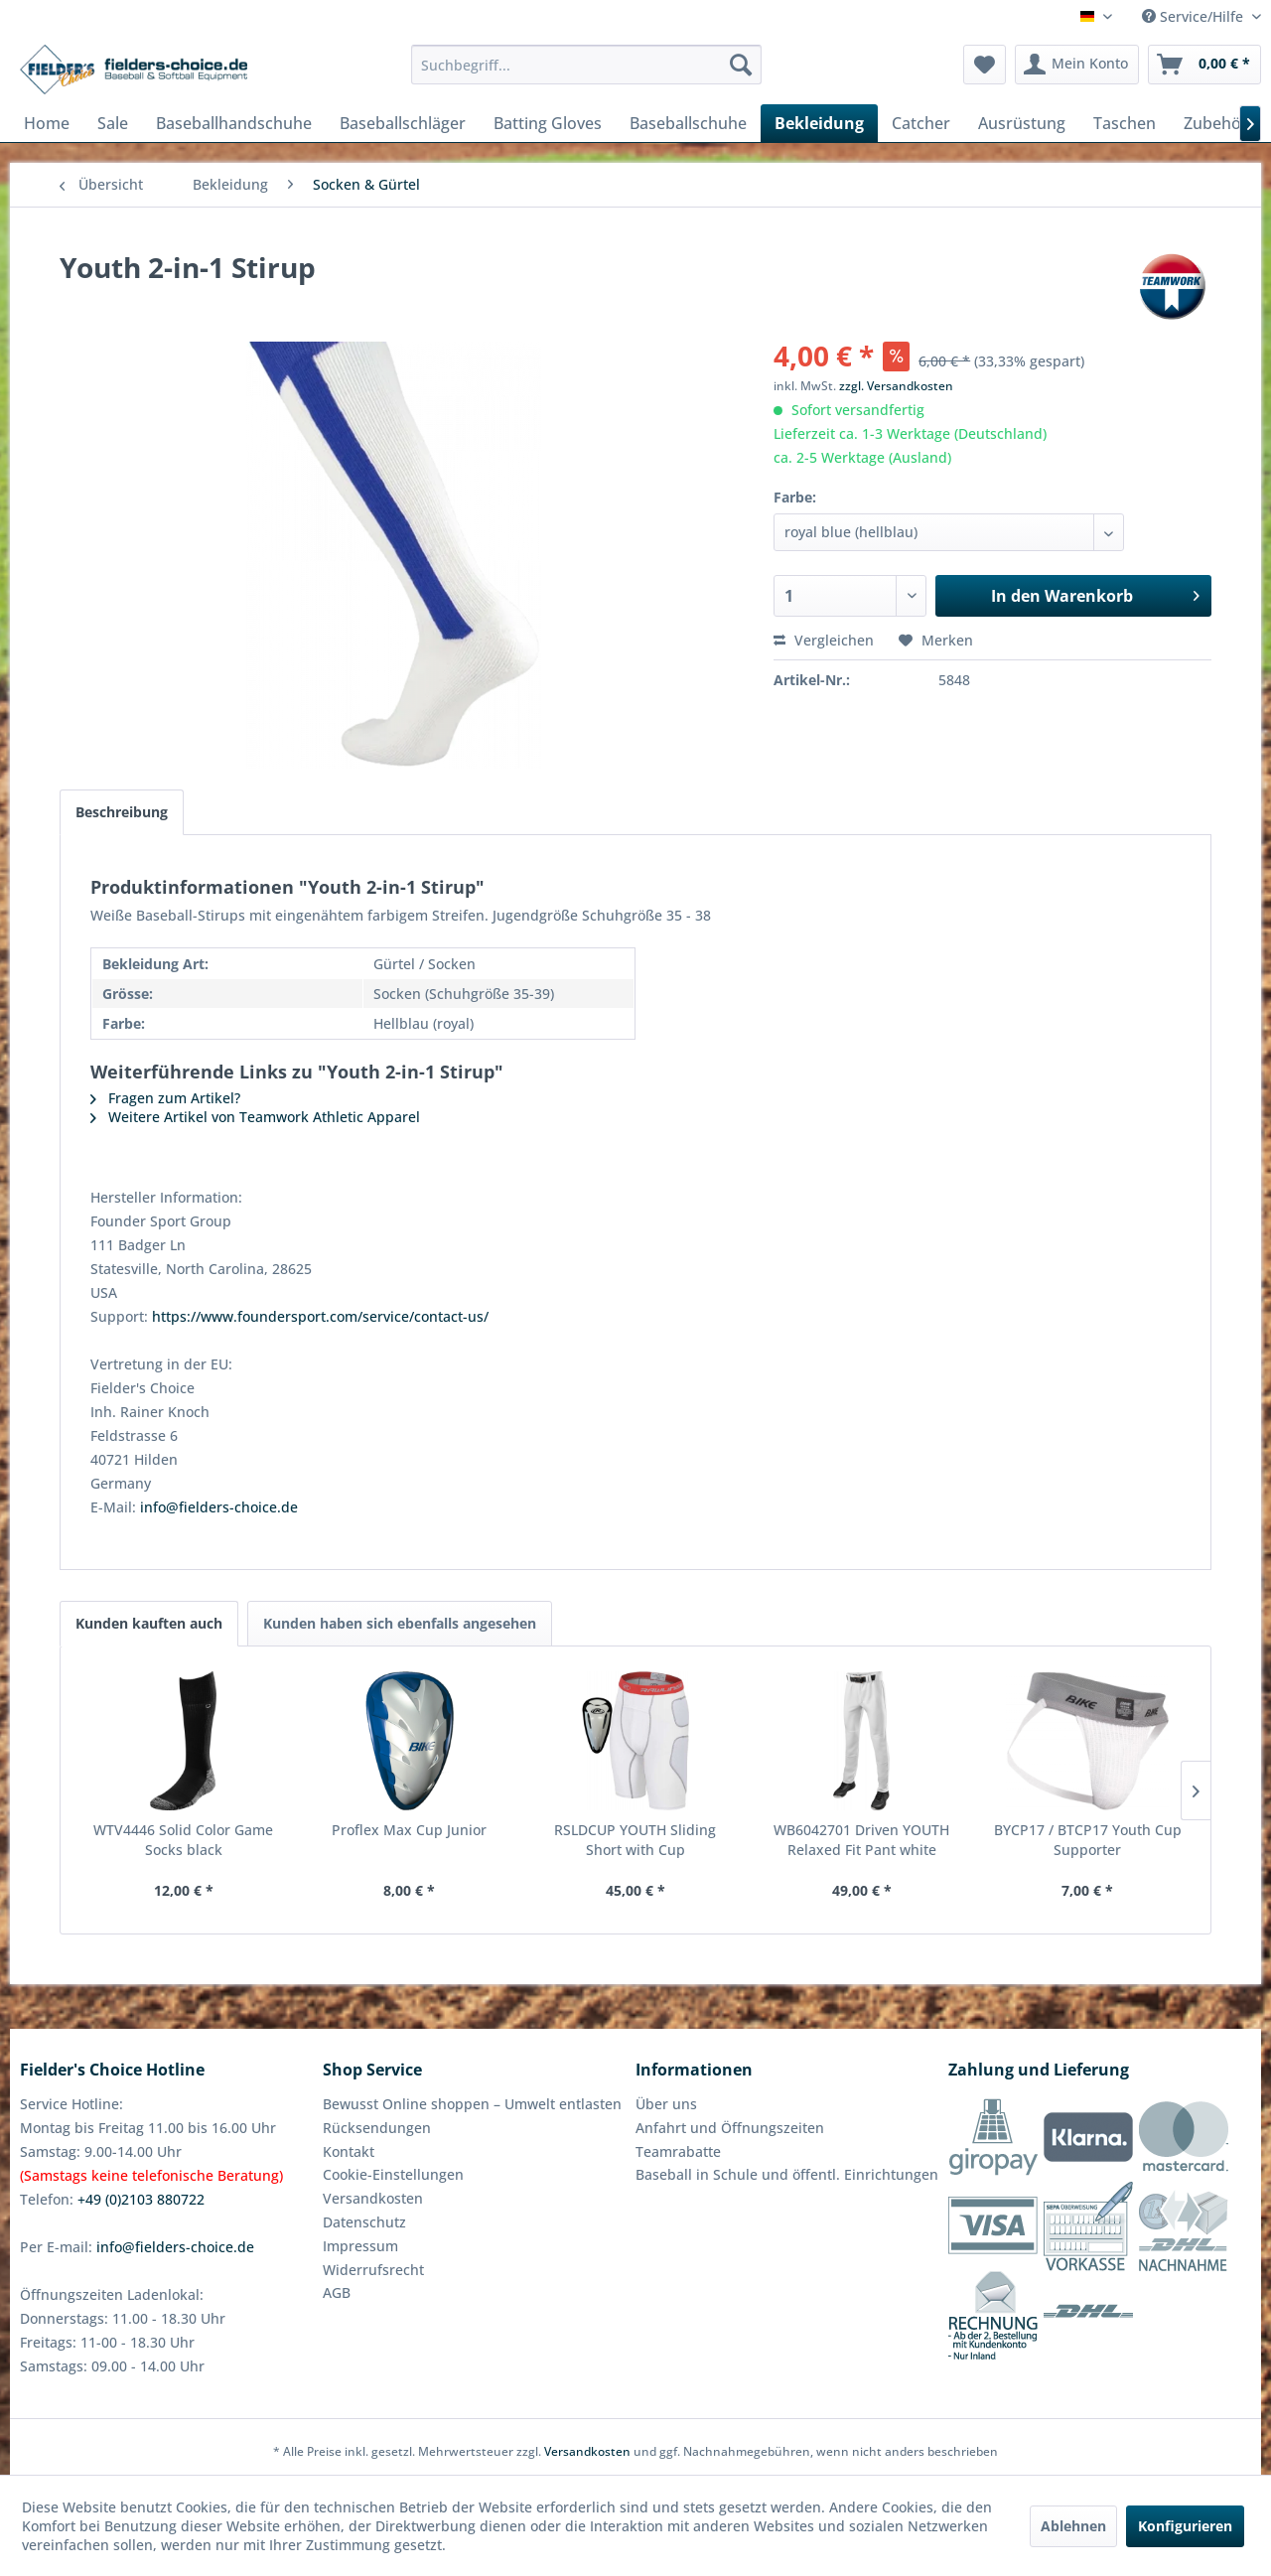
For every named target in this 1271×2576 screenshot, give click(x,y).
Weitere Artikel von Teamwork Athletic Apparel (255, 1116)
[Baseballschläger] (403, 123)
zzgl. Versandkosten (896, 385)
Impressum (360, 2245)
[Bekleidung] (819, 123)
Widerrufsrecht (373, 2269)
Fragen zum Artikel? (165, 1097)
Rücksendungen (377, 2127)
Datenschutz (364, 2222)
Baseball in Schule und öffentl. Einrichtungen (787, 2174)
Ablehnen (1073, 2525)
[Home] (46, 123)
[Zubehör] (1216, 123)
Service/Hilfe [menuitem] (1194, 16)
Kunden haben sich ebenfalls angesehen (399, 1623)
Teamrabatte (678, 2151)
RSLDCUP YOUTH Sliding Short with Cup (635, 1839)
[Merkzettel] (984, 64)
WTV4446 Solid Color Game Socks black (183, 1839)
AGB (337, 2292)
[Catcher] (921, 123)
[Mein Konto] (1077, 64)
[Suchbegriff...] (586, 64)
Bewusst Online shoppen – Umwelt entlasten (472, 2103)
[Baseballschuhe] (688, 123)
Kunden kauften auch (148, 1623)
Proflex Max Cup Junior (409, 1829)
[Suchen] (741, 64)
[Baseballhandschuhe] (234, 123)
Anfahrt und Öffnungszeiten (730, 2127)
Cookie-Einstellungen (393, 2174)
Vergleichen (824, 640)
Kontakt (348, 2151)
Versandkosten (373, 2198)
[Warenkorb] (1204, 64)
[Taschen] (1124, 123)
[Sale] (112, 123)
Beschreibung (121, 811)
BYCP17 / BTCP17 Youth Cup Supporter (1088, 1839)
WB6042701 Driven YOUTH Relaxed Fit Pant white (861, 1839)
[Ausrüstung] (1021, 123)
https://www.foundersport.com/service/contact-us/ (320, 1316)
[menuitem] (586, 64)
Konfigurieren (1185, 2525)
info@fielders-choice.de (219, 1507)
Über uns (666, 2103)
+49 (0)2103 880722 (141, 2199)
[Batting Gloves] (548, 123)
